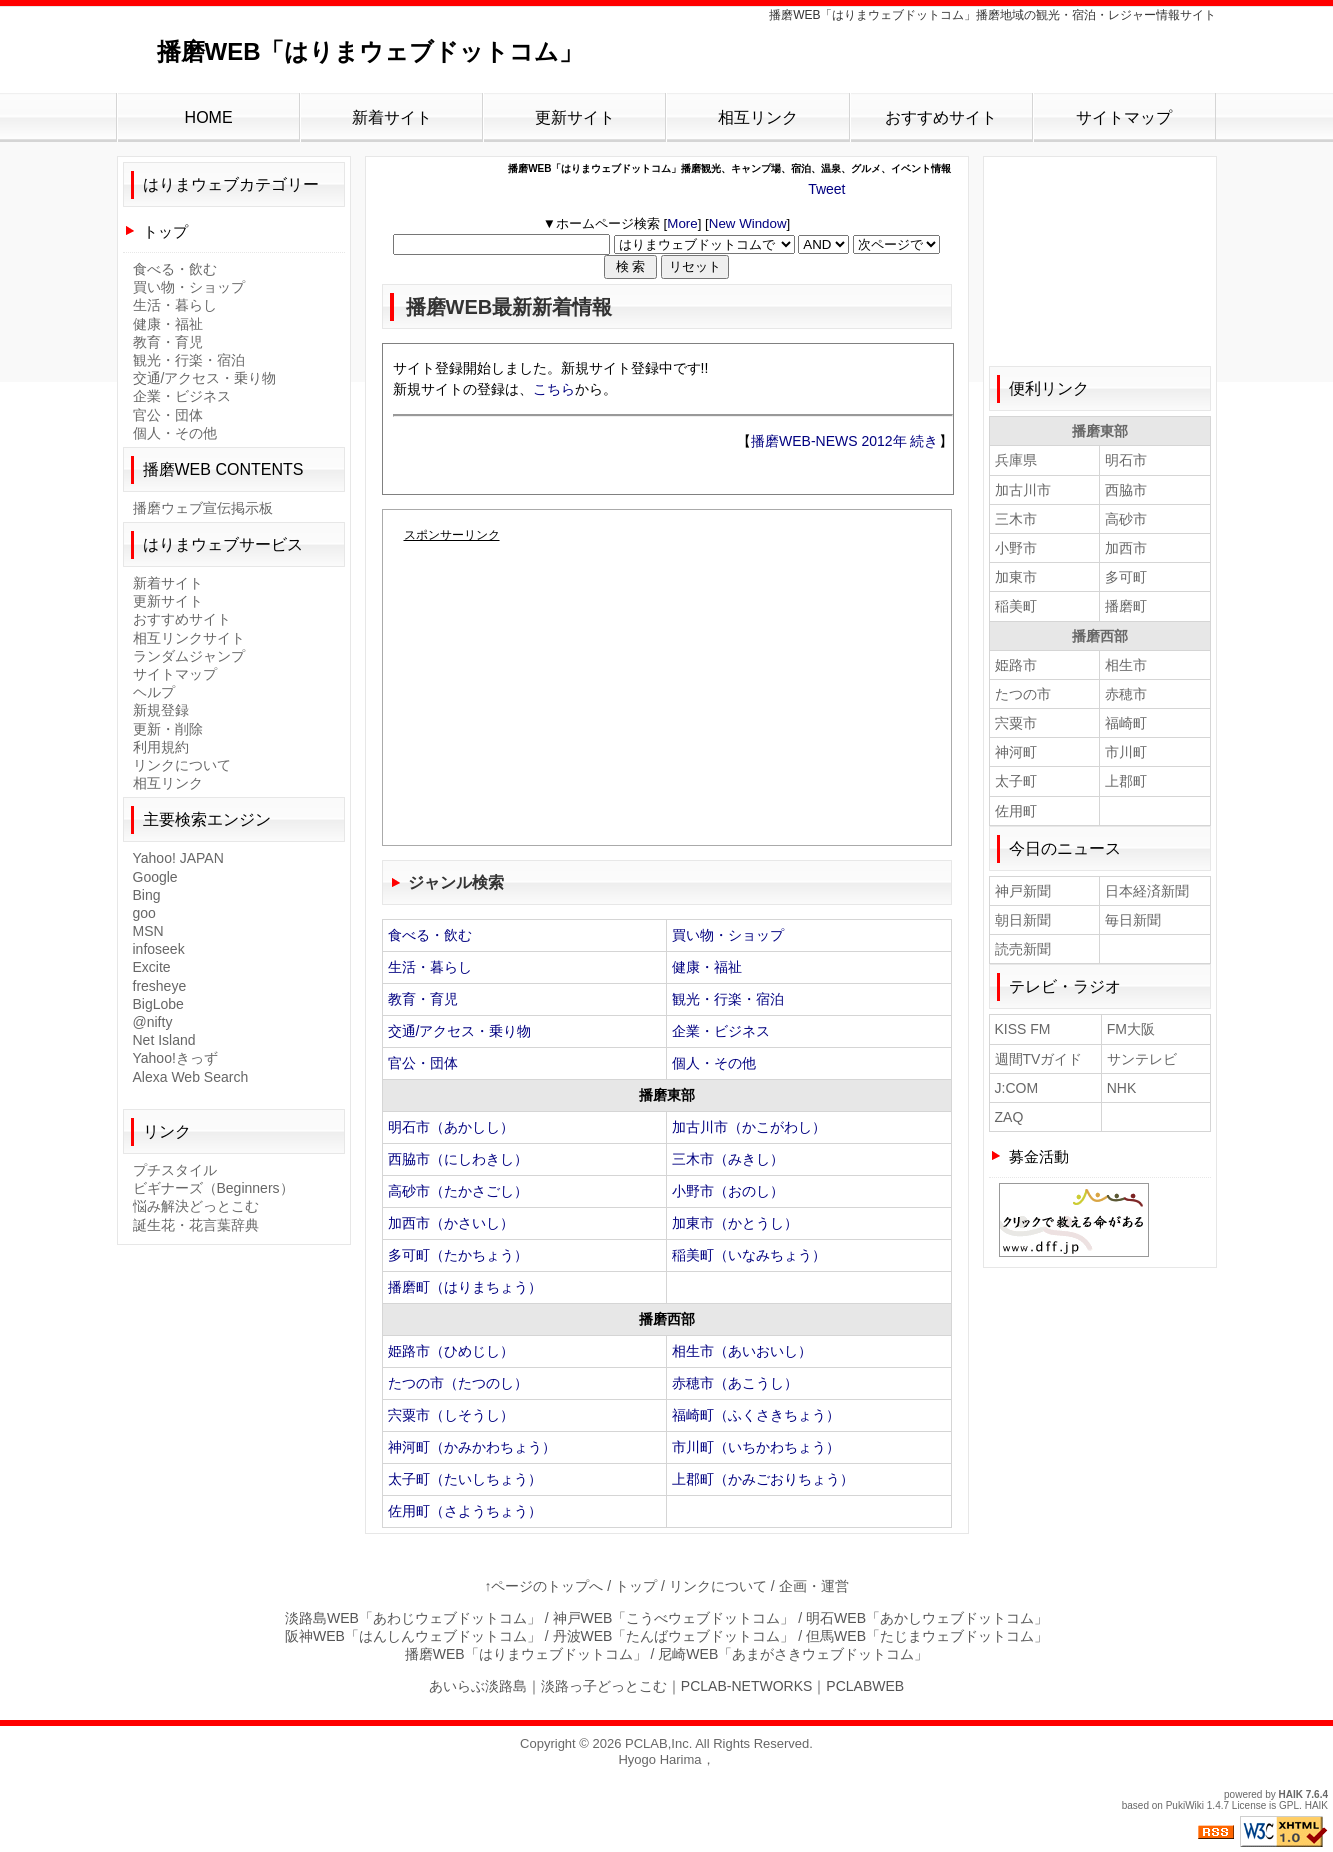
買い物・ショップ (728, 935)
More (682, 223)
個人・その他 (714, 1063)
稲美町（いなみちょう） (749, 1255)
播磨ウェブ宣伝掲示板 (203, 508)
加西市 (1126, 548)
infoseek (159, 949)
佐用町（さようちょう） (465, 1511)
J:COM (1017, 1088)
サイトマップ (1124, 117)
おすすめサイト (941, 117)
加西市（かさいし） (451, 1223)
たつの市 (1023, 694)
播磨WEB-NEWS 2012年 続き (844, 441)
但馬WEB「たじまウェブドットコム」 (927, 1636)
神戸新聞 (1023, 891)
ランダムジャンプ (189, 656)
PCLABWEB (865, 1686)
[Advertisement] (667, 699)
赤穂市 (1126, 694)
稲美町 (1016, 606)
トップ (165, 231)
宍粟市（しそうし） (451, 1415)
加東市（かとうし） (735, 1223)
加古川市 (1023, 490)
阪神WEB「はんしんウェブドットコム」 (413, 1636)
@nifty (153, 1022)
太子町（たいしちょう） (465, 1479)
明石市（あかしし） (451, 1127)
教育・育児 (423, 999)
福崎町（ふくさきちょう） (756, 1415)
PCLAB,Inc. (658, 1743)
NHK (1122, 1088)
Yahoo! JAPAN (178, 858)
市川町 (1126, 752)
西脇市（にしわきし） (458, 1159)
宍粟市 (1016, 723)
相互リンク (758, 117)
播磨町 (1126, 606)
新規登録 (161, 710)
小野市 (1016, 548)
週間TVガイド (1039, 1059)
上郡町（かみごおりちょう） (763, 1479)
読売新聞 (1023, 949)
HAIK (1291, 1794)
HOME (209, 117)
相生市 (1126, 665)
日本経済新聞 (1147, 891)
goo (144, 913)
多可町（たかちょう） (458, 1255)
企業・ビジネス (721, 1031)
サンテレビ (1142, 1059)
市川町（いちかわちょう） (756, 1447)
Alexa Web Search (191, 1077)
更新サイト (575, 117)
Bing (147, 895)
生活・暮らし (430, 967)
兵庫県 (1016, 460)
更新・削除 (168, 729)
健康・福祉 (707, 967)
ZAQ (1009, 1117)
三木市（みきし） (728, 1159)
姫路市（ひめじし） (451, 1351)
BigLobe (158, 1004)
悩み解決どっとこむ (196, 1206)
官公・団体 (423, 1063)
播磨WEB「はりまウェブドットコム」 (370, 51)
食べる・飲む (430, 935)
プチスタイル (175, 1170)
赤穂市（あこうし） (735, 1383)
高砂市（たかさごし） (458, 1191)
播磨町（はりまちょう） (465, 1287)
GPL (1289, 1805)
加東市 (1016, 577)
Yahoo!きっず (175, 1058)
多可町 (1126, 577)
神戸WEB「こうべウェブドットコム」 (674, 1618)
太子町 (1016, 781)
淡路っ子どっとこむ (604, 1686)
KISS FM (1023, 1029)
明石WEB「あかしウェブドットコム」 (927, 1618)
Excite (152, 967)
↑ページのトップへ (543, 1586)
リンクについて (182, 765)
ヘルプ (154, 692)
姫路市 (1016, 665)
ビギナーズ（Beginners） (213, 1188)
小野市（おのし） (728, 1191)
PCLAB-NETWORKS (746, 1686)
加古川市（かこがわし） (749, 1127)
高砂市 (1126, 519)
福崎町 (1126, 723)
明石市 (1126, 460)
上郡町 (1126, 781)
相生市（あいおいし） (742, 1351)
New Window (748, 223)
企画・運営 (814, 1586)
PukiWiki (1185, 1805)
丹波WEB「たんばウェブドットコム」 (674, 1636)
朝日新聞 (1023, 920)
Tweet (826, 189)
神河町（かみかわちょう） (472, 1447)
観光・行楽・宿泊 (728, 999)
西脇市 (1126, 490)
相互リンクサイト (189, 638)
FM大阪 (1131, 1029)
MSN (148, 931)
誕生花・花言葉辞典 (196, 1225)
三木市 (1016, 519)
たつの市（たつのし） (458, 1383)
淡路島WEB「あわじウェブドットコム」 (413, 1618)
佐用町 (1016, 811)
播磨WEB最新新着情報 (509, 307)
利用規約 (161, 747)
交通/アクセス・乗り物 (460, 1031)
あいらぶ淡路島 (478, 1686)
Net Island (164, 1040)
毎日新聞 (1133, 920)
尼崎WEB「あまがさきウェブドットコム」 (793, 1654)
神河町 (1016, 752)
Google (155, 877)
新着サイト (392, 117)
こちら (554, 389)
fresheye (160, 986)
